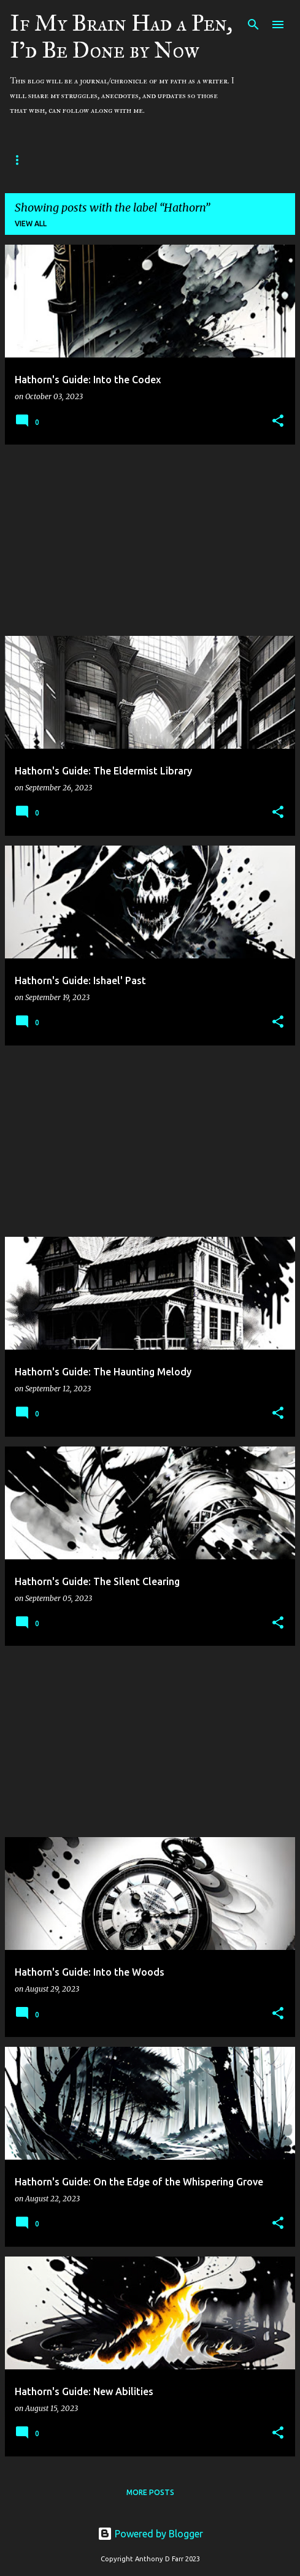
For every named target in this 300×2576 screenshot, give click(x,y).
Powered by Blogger (150, 2533)
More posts (150, 2492)
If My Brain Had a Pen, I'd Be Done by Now (121, 37)
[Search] (253, 24)
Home (76, 160)
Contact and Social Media (171, 160)
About (23, 160)
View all (31, 223)
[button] (278, 421)
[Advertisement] (150, 540)
